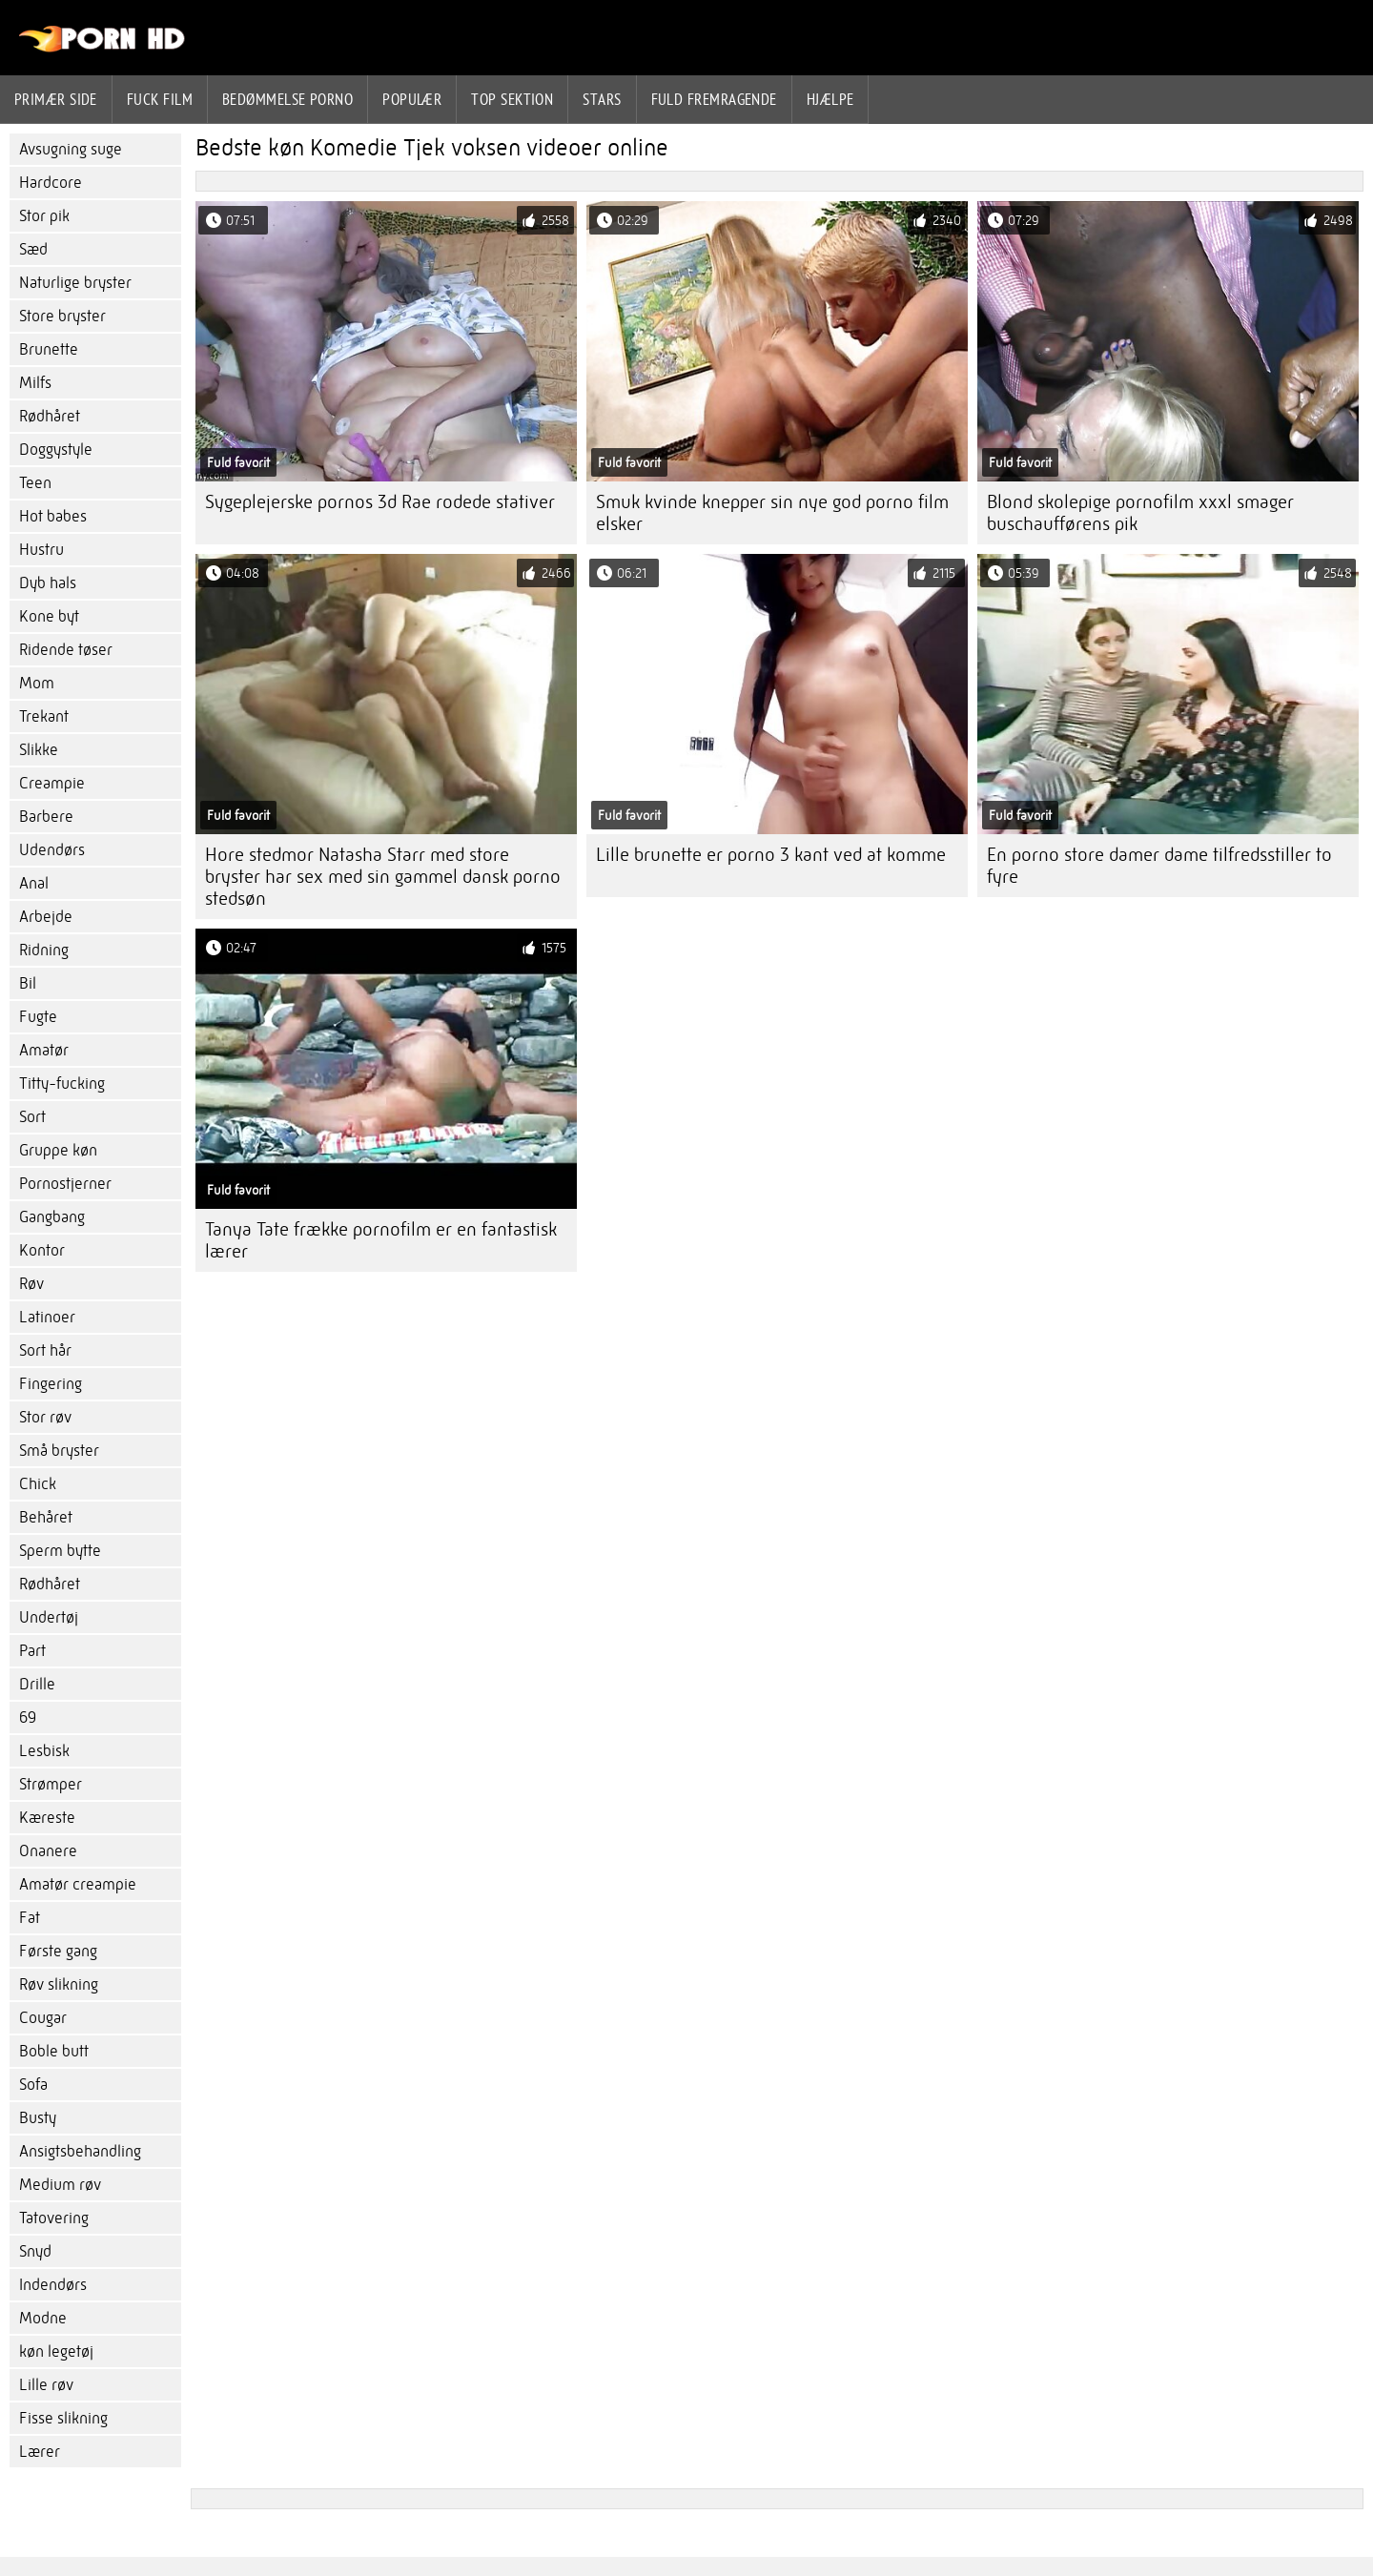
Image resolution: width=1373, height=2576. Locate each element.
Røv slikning (58, 1984)
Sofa (33, 2084)
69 (27, 1717)
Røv (31, 1284)
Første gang (58, 1951)
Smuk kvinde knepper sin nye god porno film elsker (772, 513)
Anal (34, 883)
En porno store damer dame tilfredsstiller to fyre (1159, 866)
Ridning (44, 950)
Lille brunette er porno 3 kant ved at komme (771, 855)
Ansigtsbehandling (80, 2151)
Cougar (43, 2018)
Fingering (50, 1384)
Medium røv (60, 2185)
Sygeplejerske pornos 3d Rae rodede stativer (380, 502)
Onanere (48, 1851)
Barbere (46, 817)
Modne (43, 2318)
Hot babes (53, 516)
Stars (602, 99)
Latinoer (47, 1317)
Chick (37, 1484)
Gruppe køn (58, 1150)
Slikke (38, 750)
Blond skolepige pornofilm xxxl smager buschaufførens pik (1140, 513)
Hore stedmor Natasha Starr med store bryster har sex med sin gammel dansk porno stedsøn (383, 877)
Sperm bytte (60, 1551)
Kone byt (49, 616)
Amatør (44, 1050)
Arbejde (45, 917)
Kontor (42, 1250)
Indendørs (53, 2285)
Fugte (38, 1017)
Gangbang (52, 1217)
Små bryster (59, 1450)
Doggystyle (55, 449)
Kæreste (47, 1818)
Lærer (39, 2452)
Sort (32, 1117)
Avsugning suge (70, 149)
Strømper (50, 1784)
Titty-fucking (62, 1083)
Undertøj (48, 1617)
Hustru (41, 550)
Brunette (48, 349)
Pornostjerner (65, 1184)
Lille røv (46, 2385)
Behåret (45, 1517)
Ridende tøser (66, 650)
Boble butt (54, 2051)
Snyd (35, 2251)
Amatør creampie (77, 1884)
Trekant (44, 716)
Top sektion (512, 99)
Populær (411, 99)
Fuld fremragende (714, 99)
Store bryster (62, 316)
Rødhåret (49, 416)
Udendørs (52, 850)
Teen (35, 483)
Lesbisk (44, 1751)
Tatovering (54, 2218)
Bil (27, 983)
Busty (37, 2118)
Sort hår (45, 1350)
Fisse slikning (63, 2418)
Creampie (52, 783)
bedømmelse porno (287, 99)
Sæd (33, 249)
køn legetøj (56, 2351)
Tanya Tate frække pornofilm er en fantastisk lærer (381, 1240)
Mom (36, 683)
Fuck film (160, 99)
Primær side (55, 99)
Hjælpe (830, 99)
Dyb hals (47, 583)
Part (32, 1651)
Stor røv (45, 1417)
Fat (29, 1918)
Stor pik (44, 216)
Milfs (35, 383)
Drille (37, 1684)
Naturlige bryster (75, 283)
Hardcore (50, 183)
